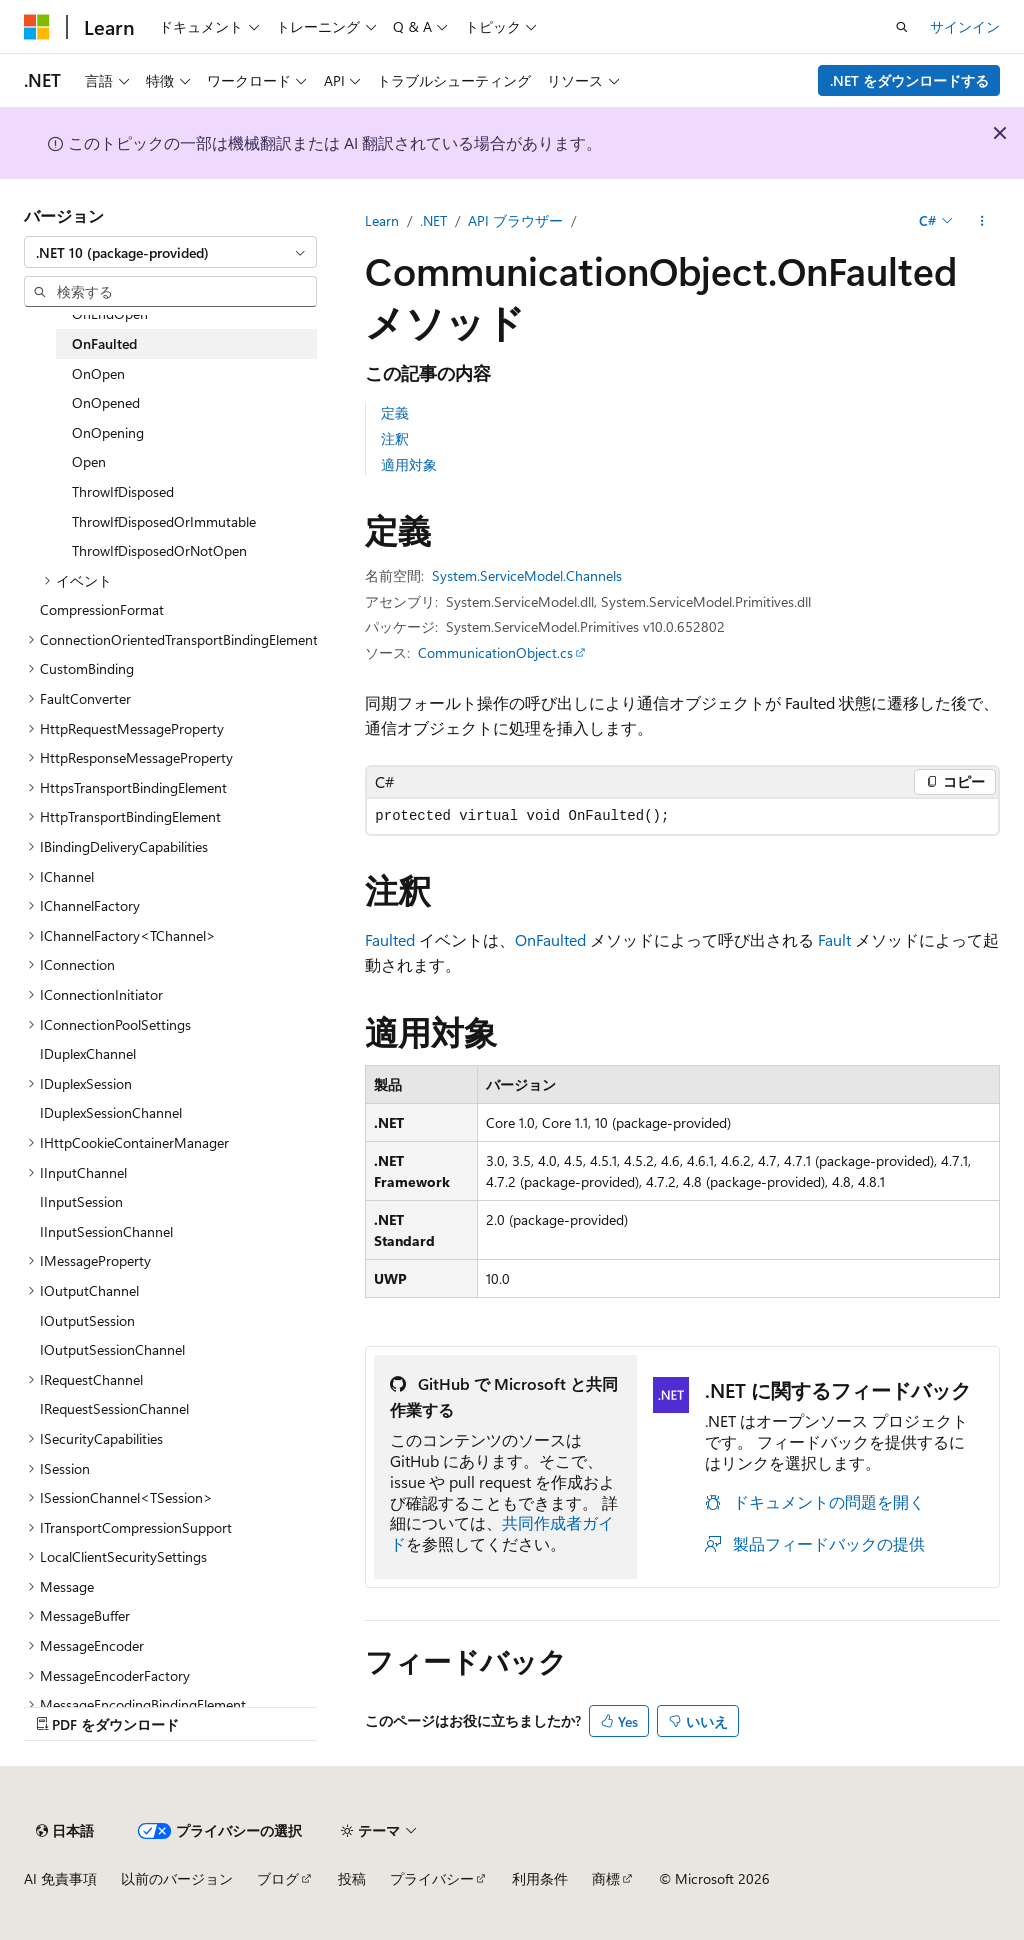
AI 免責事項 (60, 1878)
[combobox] (170, 252)
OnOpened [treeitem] (106, 402)
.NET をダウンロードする (909, 80)
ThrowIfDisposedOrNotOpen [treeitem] (159, 550)
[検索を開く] (902, 27)
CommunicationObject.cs (495, 652)
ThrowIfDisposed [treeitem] (123, 491)
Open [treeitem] (89, 461)
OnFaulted (550, 939)
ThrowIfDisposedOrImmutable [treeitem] (164, 521)
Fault (834, 939)
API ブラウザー (515, 220)
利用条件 (540, 1878)
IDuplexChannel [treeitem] (88, 1053)
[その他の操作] (982, 221)
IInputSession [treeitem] (81, 1201)
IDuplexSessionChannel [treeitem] (111, 1112)
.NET (433, 220)
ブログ (278, 1878)
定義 (395, 412)
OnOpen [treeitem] (98, 373)
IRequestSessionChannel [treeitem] (114, 1408)
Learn (382, 220)
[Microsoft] (37, 27)
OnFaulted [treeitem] (104, 343)
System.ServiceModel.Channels (527, 575)
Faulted (390, 939)
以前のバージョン (177, 1878)
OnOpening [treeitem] (108, 432)
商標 (606, 1878)
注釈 (395, 438)
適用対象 (409, 464)
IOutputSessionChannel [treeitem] (112, 1349)
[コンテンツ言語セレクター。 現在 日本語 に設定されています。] (65, 1831)
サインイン (965, 26)
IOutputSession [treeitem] (87, 1320)
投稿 (352, 1878)
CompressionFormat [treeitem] (102, 609)
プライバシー (432, 1878)
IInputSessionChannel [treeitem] (106, 1231)
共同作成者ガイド (502, 1533)
